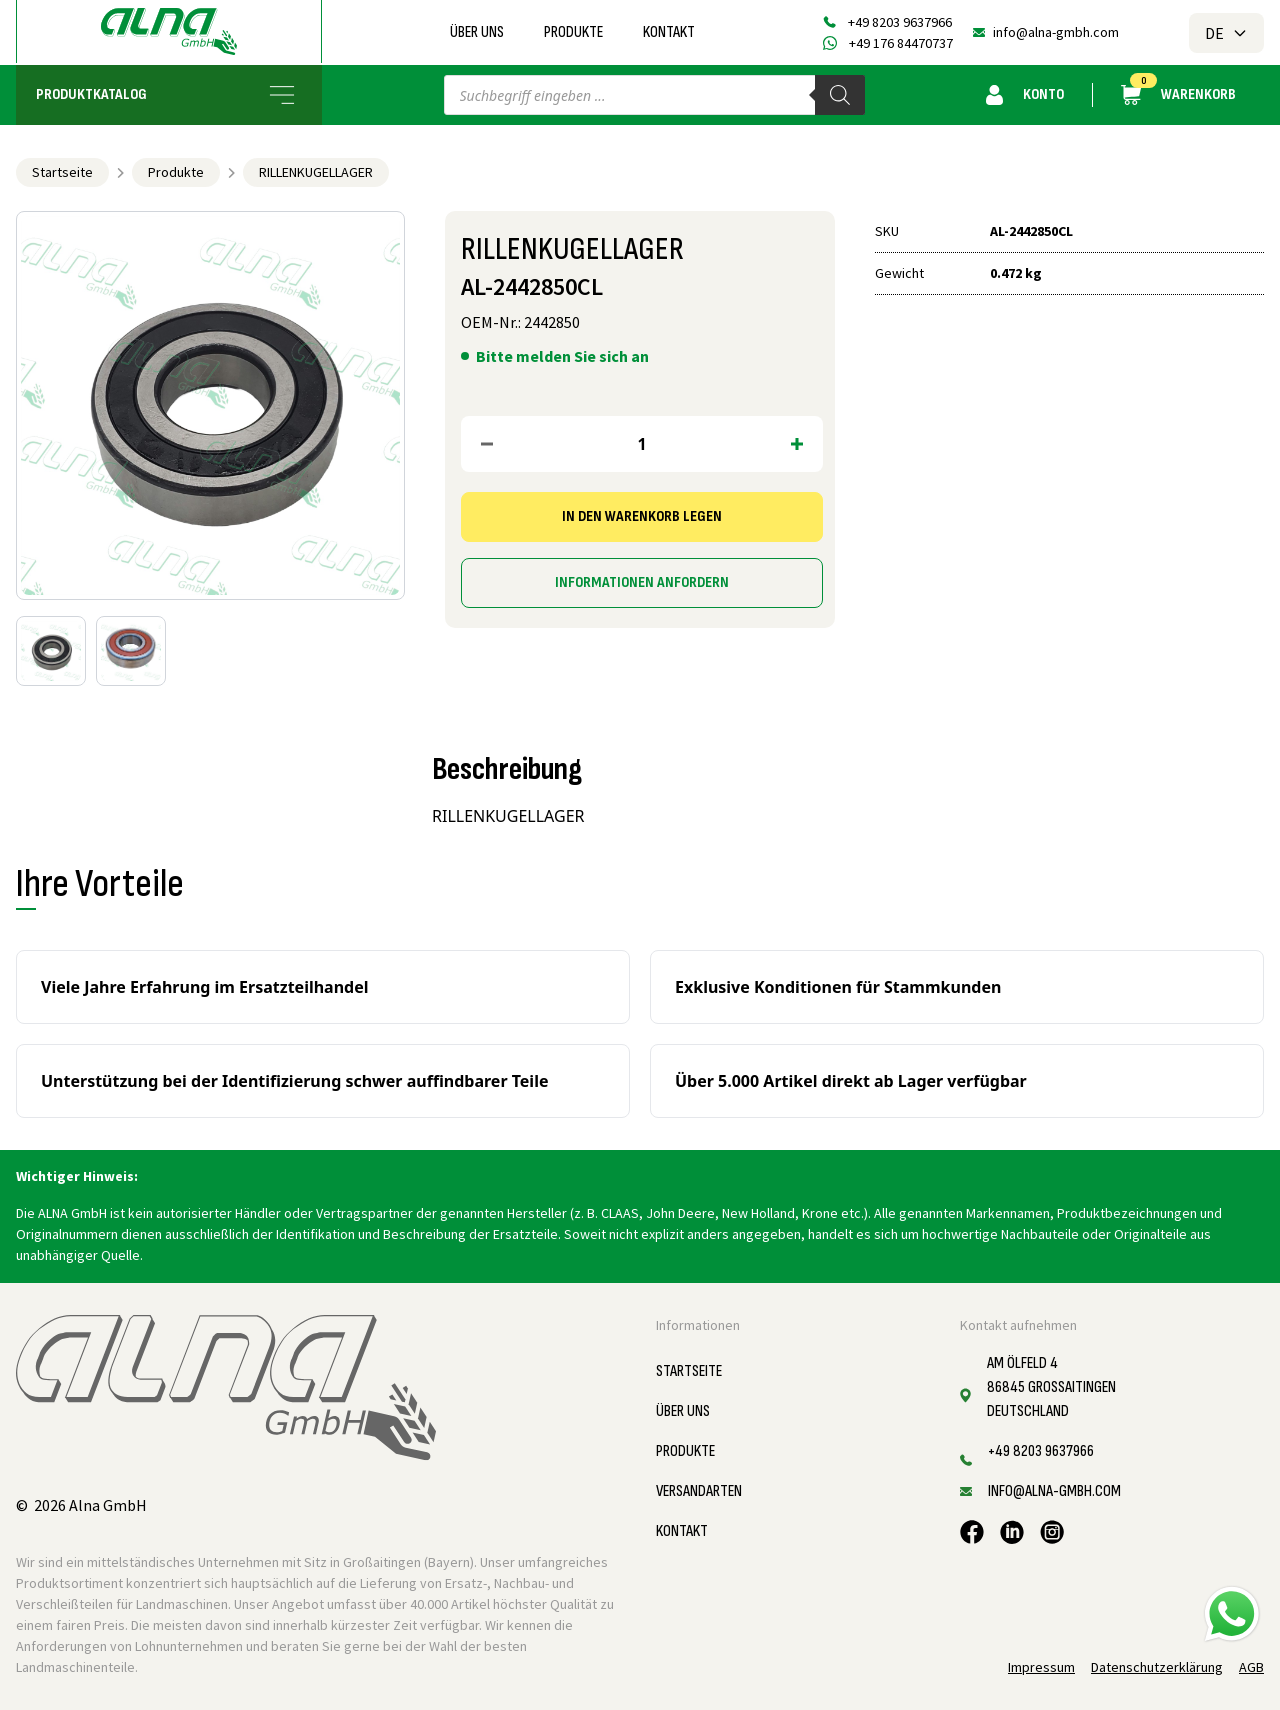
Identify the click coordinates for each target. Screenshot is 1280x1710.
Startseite (62, 172)
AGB (1251, 1667)
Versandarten (699, 1491)
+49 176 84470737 (901, 43)
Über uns (477, 32)
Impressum (1041, 1667)
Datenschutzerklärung (1157, 1667)
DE (1226, 33)
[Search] (840, 95)
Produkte (573, 32)
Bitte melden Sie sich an (562, 356)
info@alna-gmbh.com (1056, 32)
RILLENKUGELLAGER (316, 172)
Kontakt (669, 32)
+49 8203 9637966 (900, 22)
